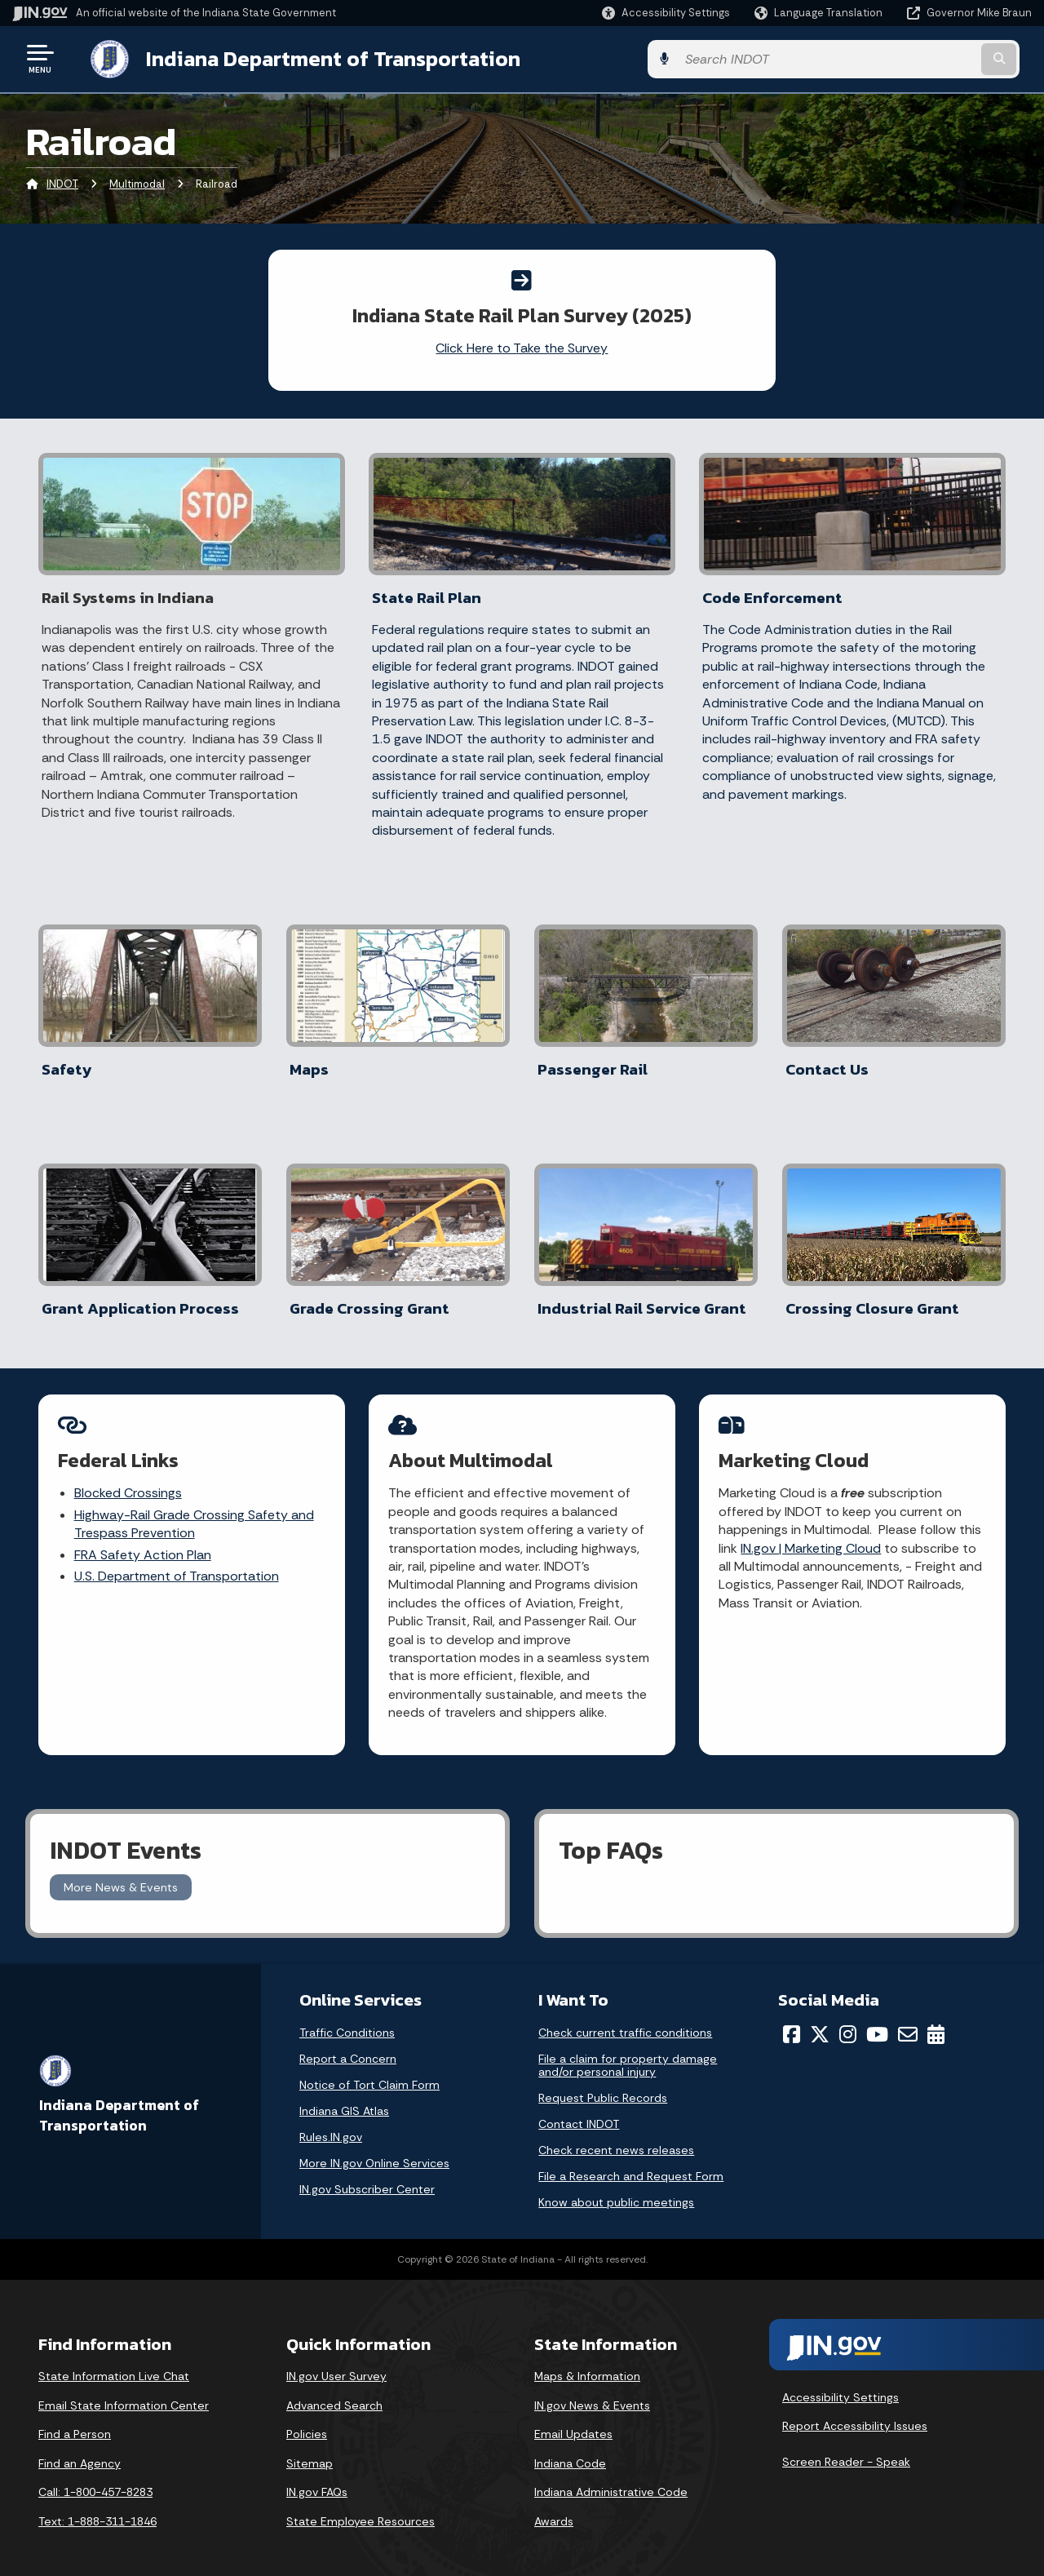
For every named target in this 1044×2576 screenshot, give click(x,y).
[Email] (908, 2021)
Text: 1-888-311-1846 (97, 2508)
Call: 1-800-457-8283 (95, 2479)
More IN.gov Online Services (374, 2150)
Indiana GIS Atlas (344, 2098)
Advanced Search (334, 2392)
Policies (306, 2421)
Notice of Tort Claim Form (369, 2071)
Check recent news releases (616, 2137)
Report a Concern (347, 2045)
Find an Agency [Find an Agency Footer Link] (79, 2450)
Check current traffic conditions (625, 2019)
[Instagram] (847, 2021)
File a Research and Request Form (630, 2163)
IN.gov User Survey (336, 2363)
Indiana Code (570, 2450)
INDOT (62, 183)
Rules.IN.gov (330, 2124)
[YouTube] (877, 2021)
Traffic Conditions (347, 2019)
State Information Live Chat (113, 2363)
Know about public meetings (616, 2189)
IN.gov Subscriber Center (367, 2176)
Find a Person (74, 2421)
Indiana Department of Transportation (319, 57)
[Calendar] (935, 2021)
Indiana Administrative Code (611, 2479)
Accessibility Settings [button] (840, 2384)
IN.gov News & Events (592, 2392)
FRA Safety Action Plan (142, 1543)
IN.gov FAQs (316, 2479)
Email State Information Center (123, 2392)
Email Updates (573, 2421)
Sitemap (309, 2450)
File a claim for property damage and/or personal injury (627, 2052)
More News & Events (121, 1874)
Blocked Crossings (128, 1482)
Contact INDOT (578, 2111)
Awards (553, 2508)
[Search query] (915, 58)
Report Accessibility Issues (854, 2413)
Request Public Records (602, 2084)
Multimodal (137, 183)
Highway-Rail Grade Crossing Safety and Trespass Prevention (194, 1512)
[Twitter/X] (819, 2021)
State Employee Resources (360, 2508)
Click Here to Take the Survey (522, 346)
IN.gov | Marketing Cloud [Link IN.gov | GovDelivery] (811, 1536)
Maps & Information (587, 2363)
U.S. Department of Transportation (176, 1564)
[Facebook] (791, 2021)
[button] (666, 12)
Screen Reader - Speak (846, 2448)
